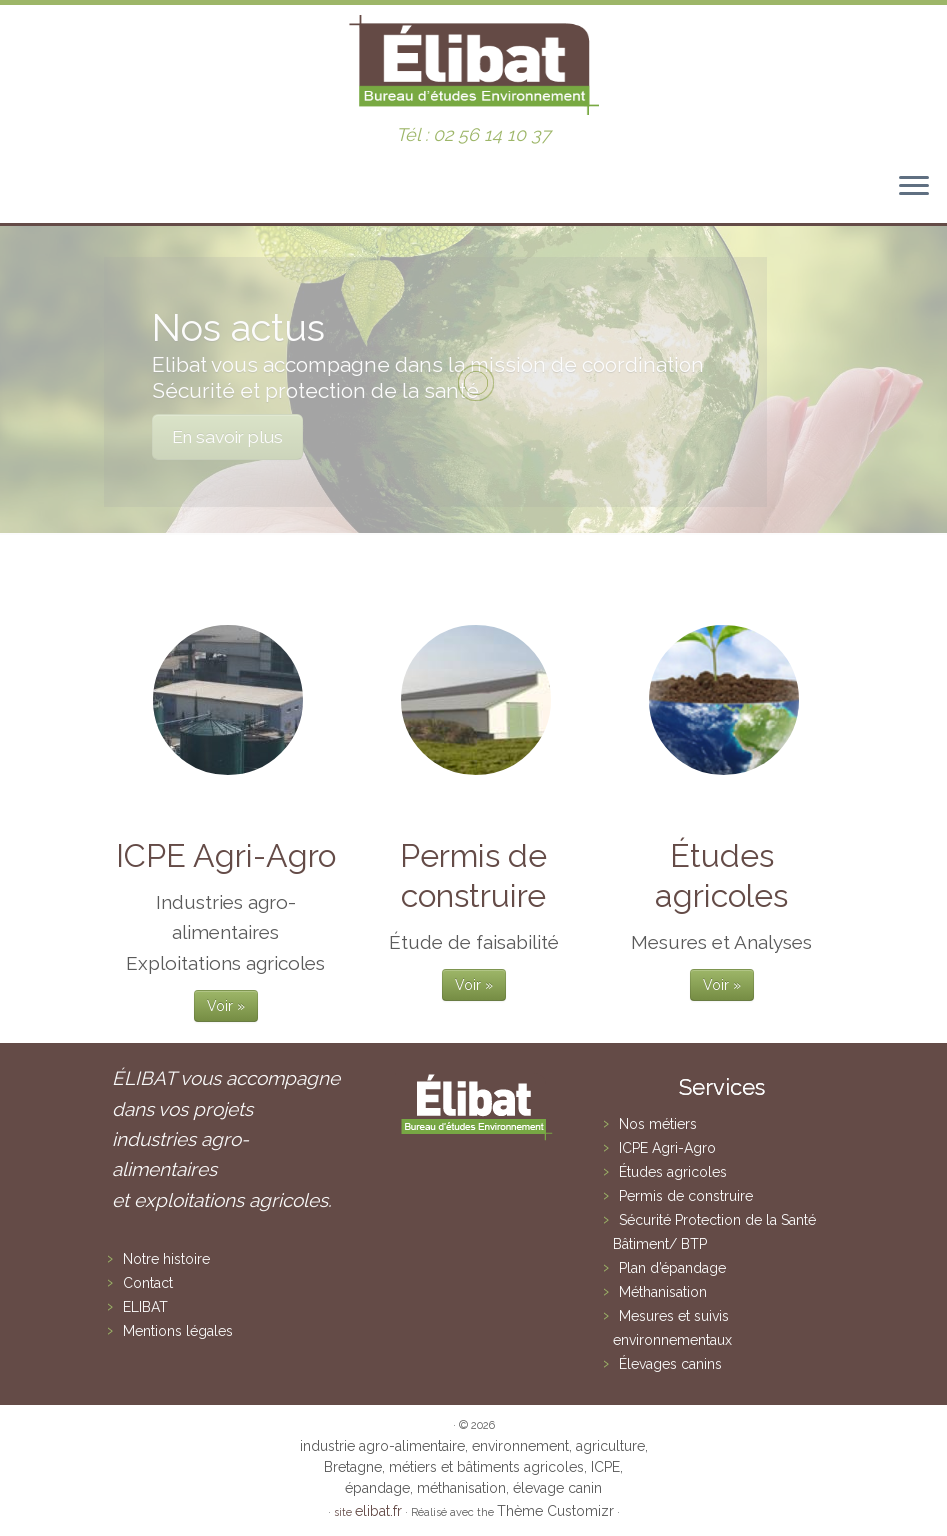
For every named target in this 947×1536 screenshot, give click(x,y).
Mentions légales (178, 1331)
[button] (904, 28)
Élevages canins (670, 1364)
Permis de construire (686, 1196)
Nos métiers (658, 1124)
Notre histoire (166, 1259)
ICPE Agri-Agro (667, 1148)
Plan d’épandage (672, 1268)
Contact (148, 1283)
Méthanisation (663, 1292)
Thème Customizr (555, 1511)
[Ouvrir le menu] (914, 187)
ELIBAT (145, 1307)
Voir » (226, 1006)
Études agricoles (673, 1172)
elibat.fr (378, 1511)
